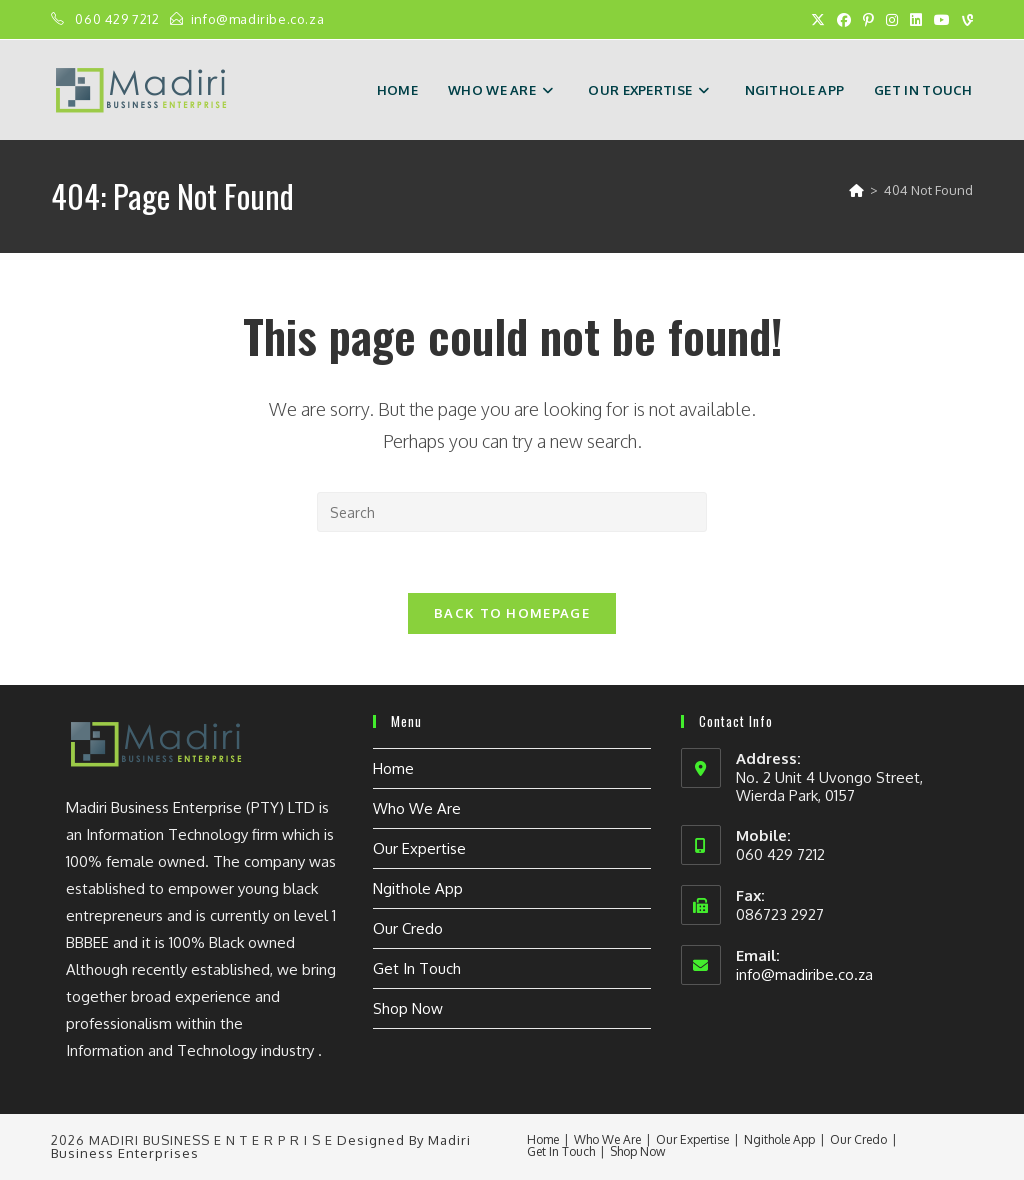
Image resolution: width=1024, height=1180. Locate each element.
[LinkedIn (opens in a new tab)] (916, 20)
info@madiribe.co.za (257, 19)
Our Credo (408, 928)
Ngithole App (418, 888)
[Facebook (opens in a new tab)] (844, 20)
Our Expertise (419, 848)
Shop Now (408, 1008)
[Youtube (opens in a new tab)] (942, 20)
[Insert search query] (512, 512)
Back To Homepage (512, 613)
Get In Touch (417, 968)
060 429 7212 (119, 19)
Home (393, 768)
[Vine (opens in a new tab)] (964, 20)
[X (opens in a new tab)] (818, 20)
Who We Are (417, 808)
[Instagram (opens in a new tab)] (892, 20)
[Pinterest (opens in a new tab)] (868, 20)
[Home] (856, 190)
